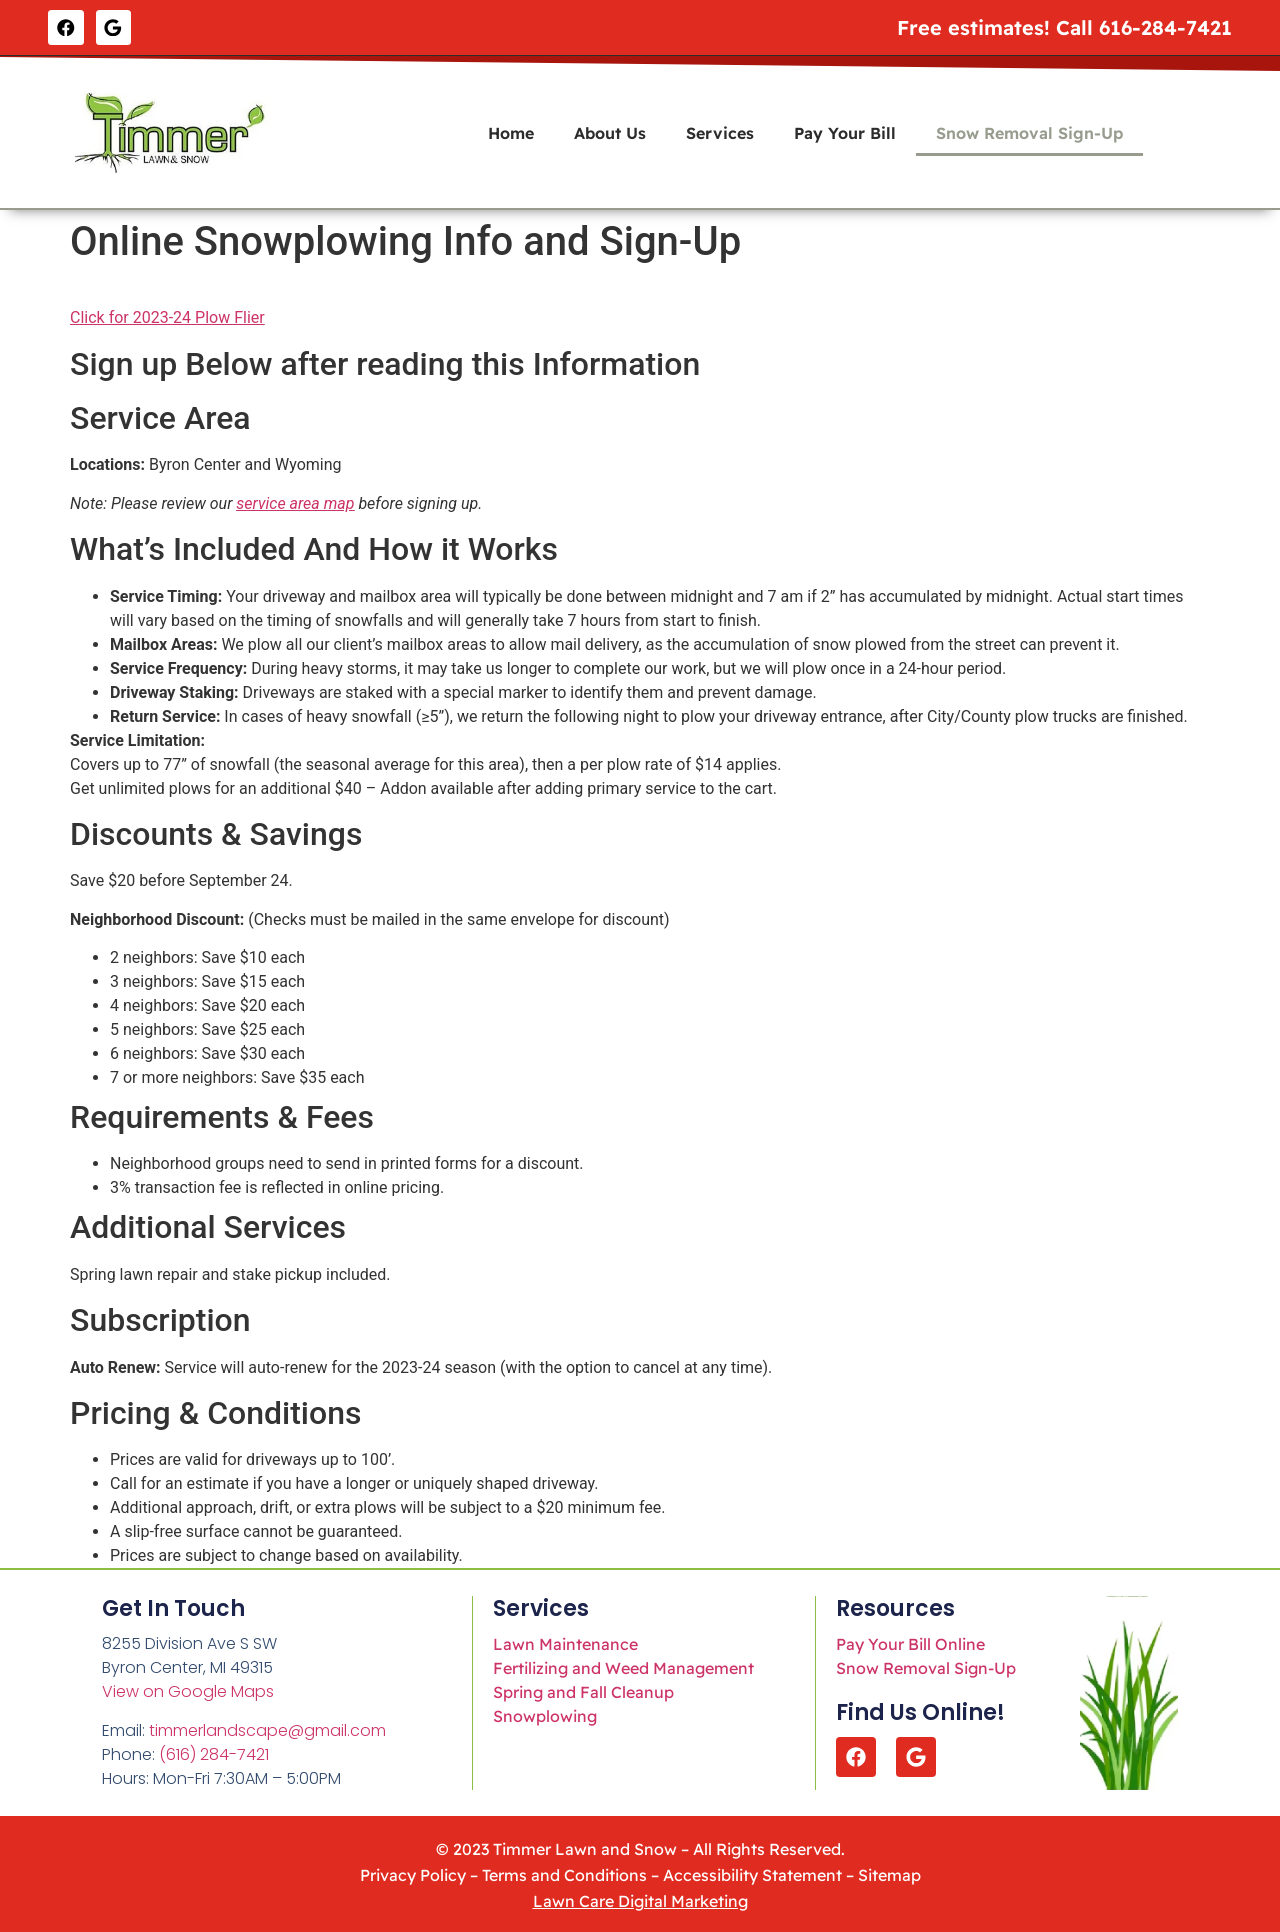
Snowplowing (545, 1713)
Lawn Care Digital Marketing (640, 1898)
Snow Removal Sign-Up (1029, 130)
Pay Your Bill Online (910, 1641)
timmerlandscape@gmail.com (267, 1727)
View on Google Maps (188, 1688)
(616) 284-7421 (214, 1751)
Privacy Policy (413, 1872)
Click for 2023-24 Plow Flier (167, 314)
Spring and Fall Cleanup (583, 1689)
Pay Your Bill (845, 130)
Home (511, 130)
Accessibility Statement (752, 1872)
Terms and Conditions (564, 1872)
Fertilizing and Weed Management (623, 1665)
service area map (295, 500)
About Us (610, 130)
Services (720, 130)
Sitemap (889, 1872)
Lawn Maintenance (565, 1641)
